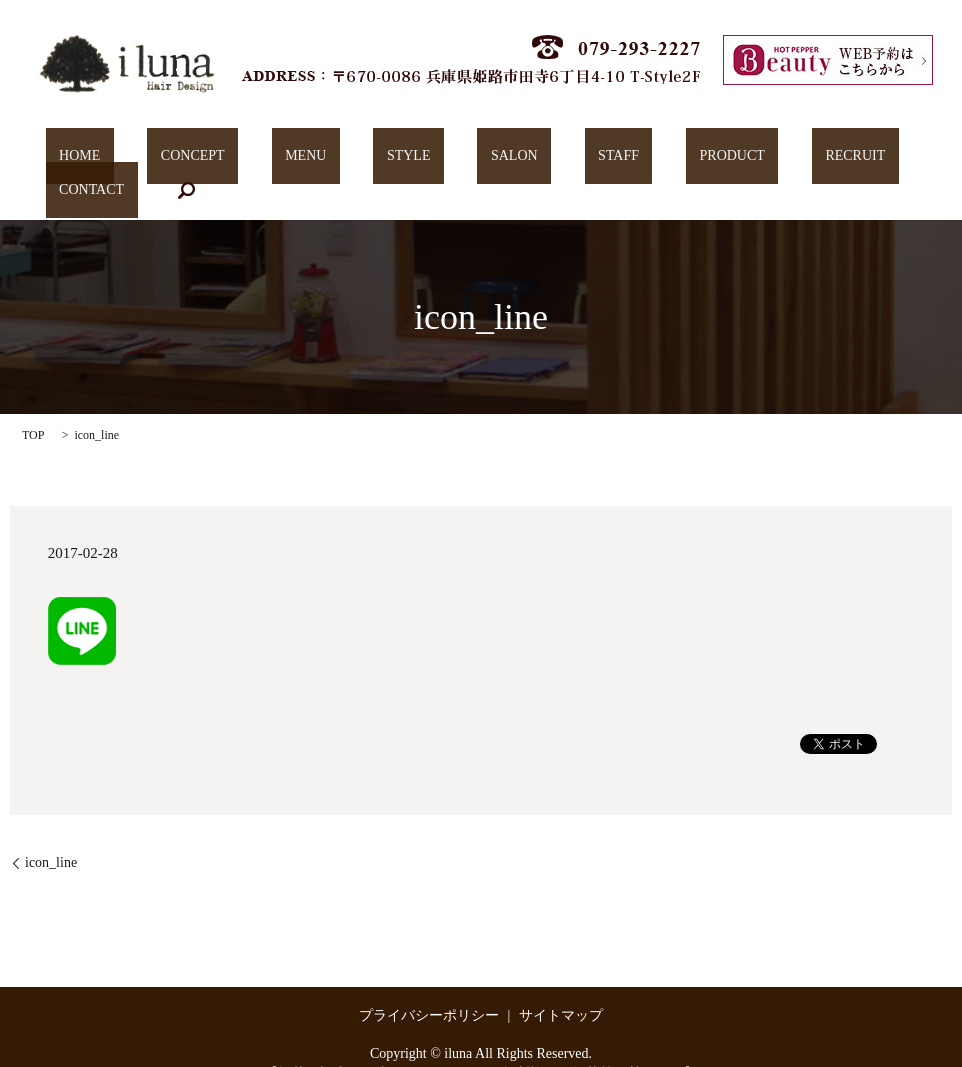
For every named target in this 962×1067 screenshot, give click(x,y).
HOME (101, 160)
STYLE (350, 160)
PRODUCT (592, 160)
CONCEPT (188, 160)
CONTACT (784, 160)
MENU (273, 160)
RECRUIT (689, 160)
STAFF (505, 160)
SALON (428, 160)
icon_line (51, 831)
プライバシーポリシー (429, 984)
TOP (33, 405)
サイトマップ (561, 984)
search (866, 160)
